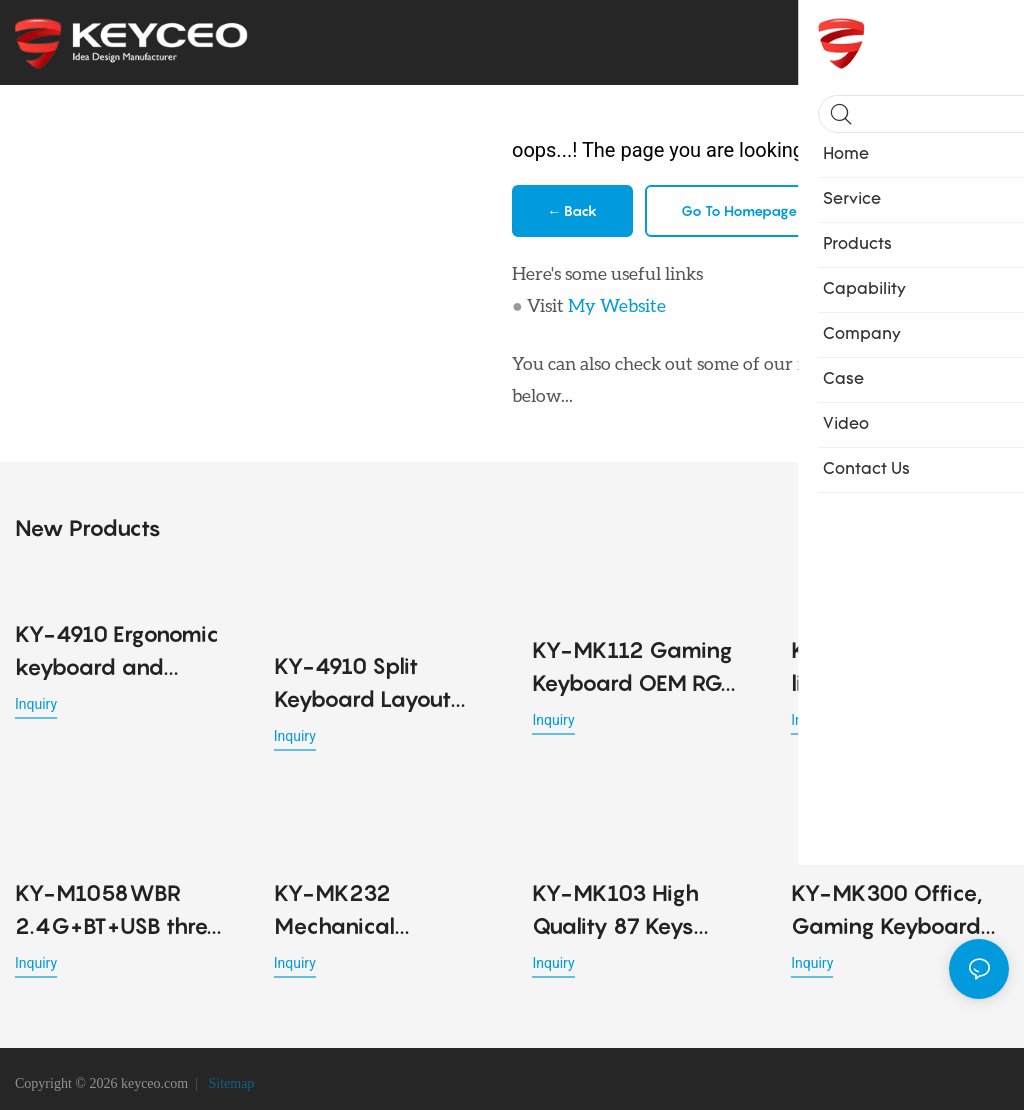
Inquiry (36, 701)
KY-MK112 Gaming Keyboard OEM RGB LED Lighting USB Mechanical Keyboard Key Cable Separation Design (638, 664)
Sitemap (229, 1074)
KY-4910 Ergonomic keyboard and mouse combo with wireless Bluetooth (117, 649)
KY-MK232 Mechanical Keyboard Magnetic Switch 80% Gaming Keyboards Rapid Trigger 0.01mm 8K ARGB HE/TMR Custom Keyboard (381, 887)
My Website (617, 305)
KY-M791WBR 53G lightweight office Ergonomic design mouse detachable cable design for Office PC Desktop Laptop (892, 664)
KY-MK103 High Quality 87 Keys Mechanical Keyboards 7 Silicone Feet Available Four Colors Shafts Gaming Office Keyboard (639, 887)
